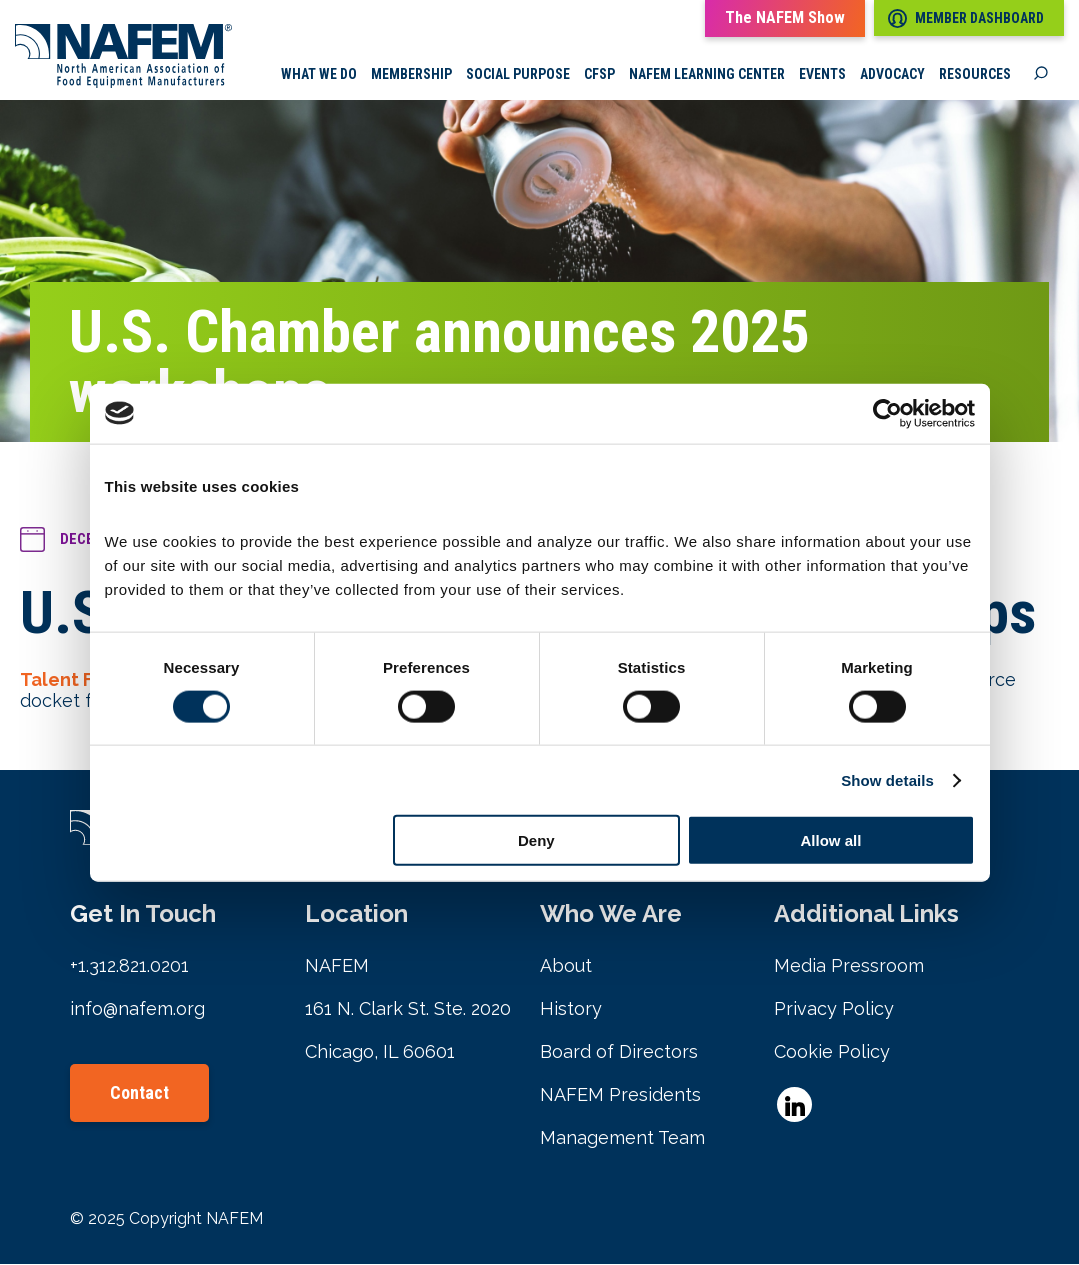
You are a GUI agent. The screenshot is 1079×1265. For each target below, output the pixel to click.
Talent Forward (88, 680)
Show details (887, 779)
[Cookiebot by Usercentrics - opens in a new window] (887, 413)
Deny (536, 840)
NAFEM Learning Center (707, 75)
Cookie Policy (832, 1052)
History (571, 1009)
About (566, 966)
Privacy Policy (834, 1009)
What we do (319, 75)
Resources (975, 75)
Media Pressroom (849, 966)
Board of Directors (619, 1052)
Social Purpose (518, 75)
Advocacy (892, 75)
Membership (411, 75)
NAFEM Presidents (620, 1095)
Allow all (831, 840)
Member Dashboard (966, 18)
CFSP (599, 75)
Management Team (622, 1138)
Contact (139, 1093)
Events (822, 75)
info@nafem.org (137, 1009)
